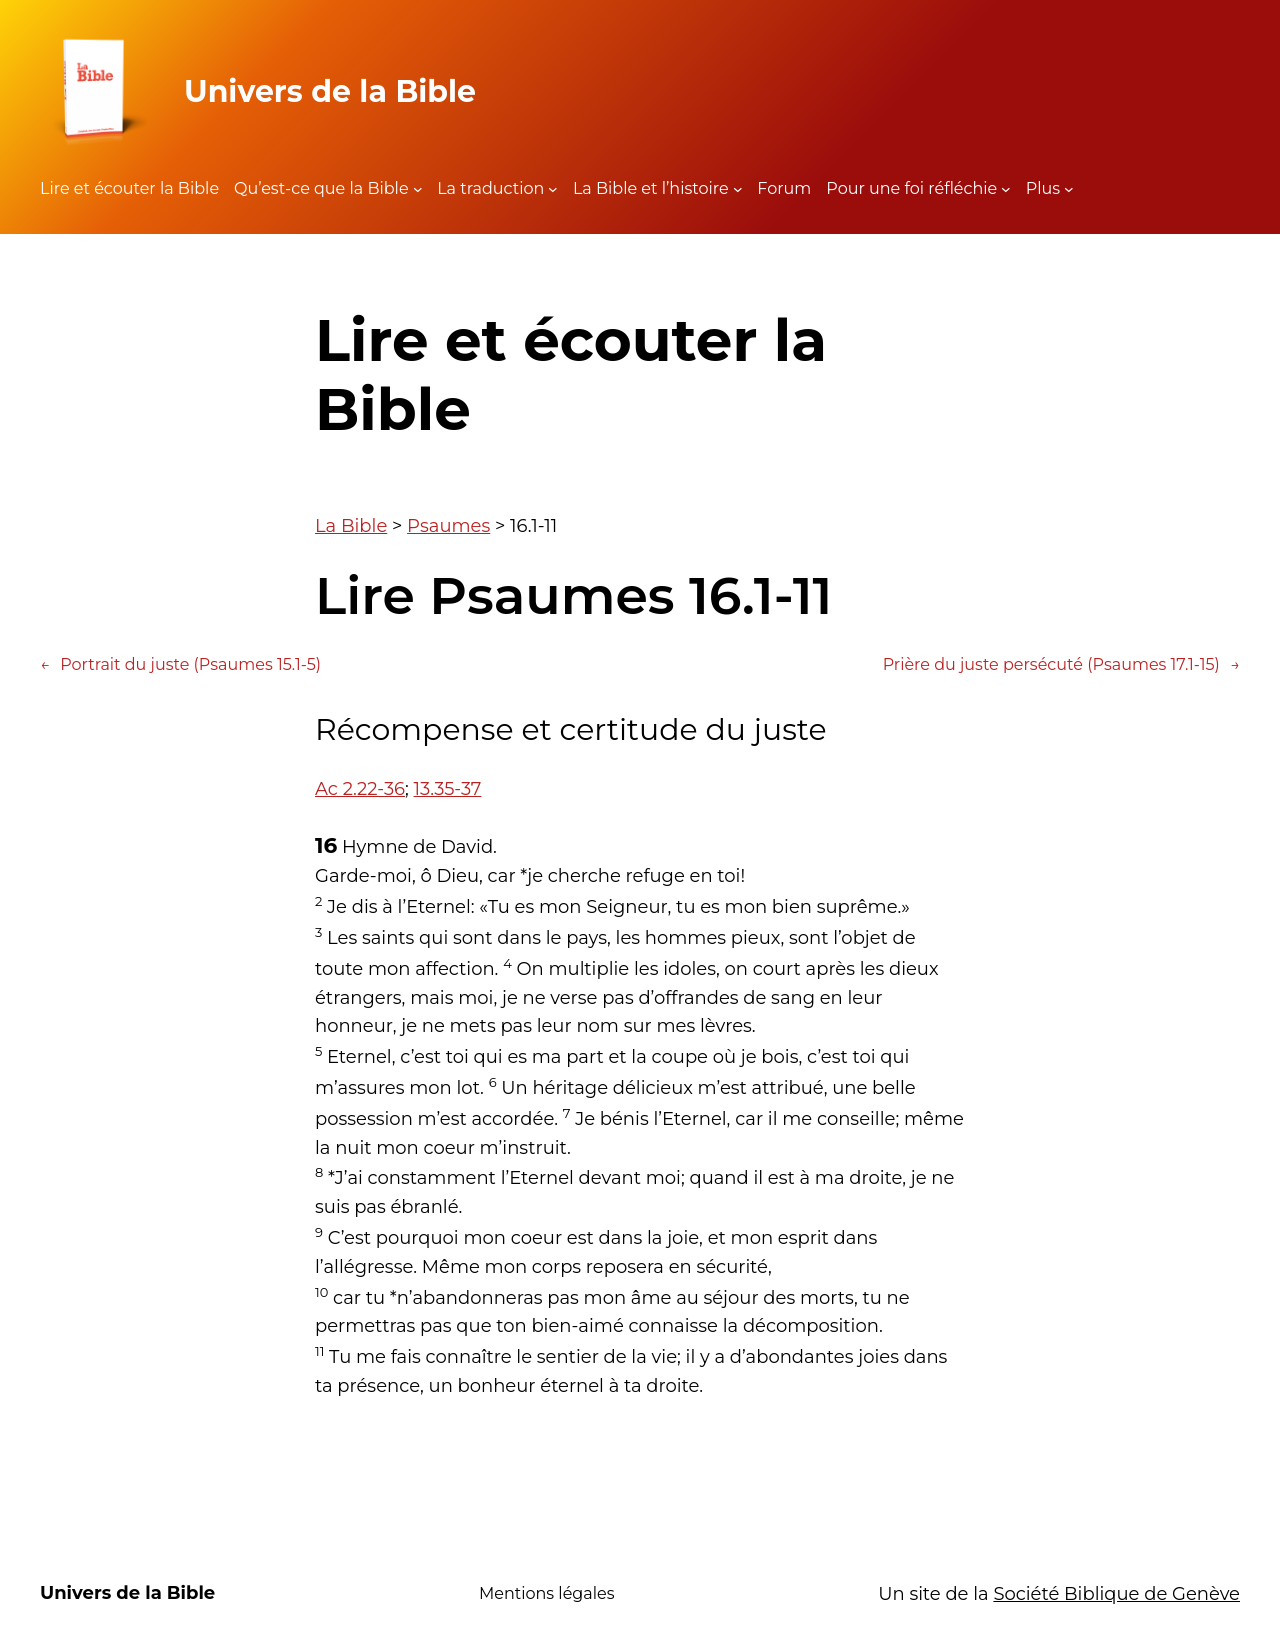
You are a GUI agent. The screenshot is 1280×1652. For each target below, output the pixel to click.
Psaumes (448, 526)
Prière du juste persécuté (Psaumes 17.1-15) (1061, 665)
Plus (1043, 188)
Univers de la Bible (330, 91)
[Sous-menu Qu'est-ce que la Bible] (418, 189)
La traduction (490, 188)
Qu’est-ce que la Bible (321, 188)
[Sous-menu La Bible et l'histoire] (738, 189)
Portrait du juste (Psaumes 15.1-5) (180, 665)
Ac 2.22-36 (360, 789)
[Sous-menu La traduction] (553, 189)
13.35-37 (448, 789)
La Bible (351, 526)
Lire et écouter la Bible (129, 188)
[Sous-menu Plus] (1069, 189)
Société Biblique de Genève (1116, 1594)
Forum (784, 188)
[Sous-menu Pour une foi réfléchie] (1006, 189)
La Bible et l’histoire (651, 188)
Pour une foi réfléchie (911, 188)
